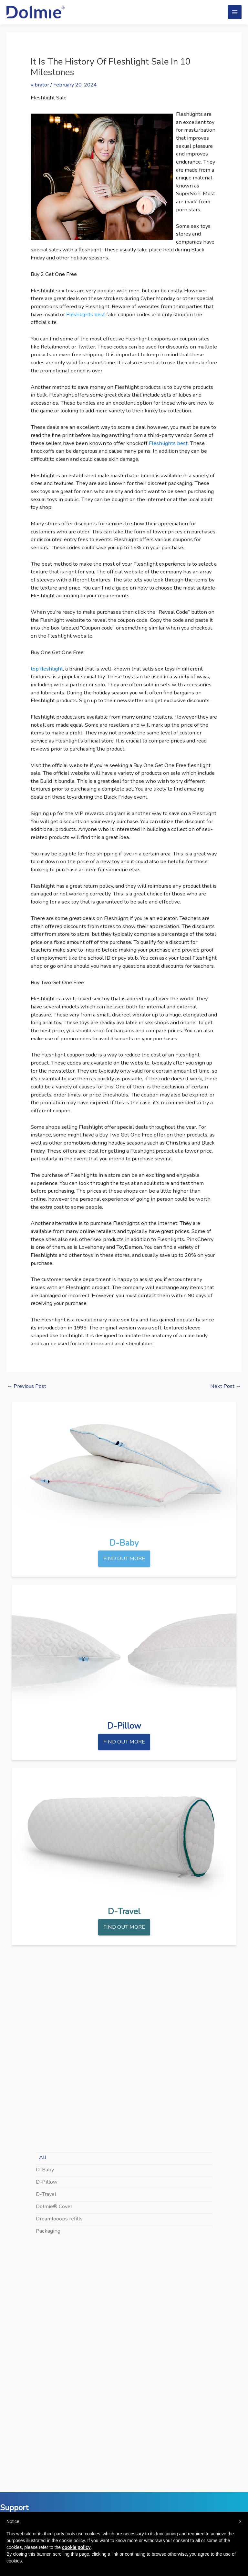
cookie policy (76, 2547)
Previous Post (26, 1386)
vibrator (40, 84)
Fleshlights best (85, 314)
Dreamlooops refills (59, 2218)
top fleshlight (47, 668)
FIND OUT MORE (124, 1558)
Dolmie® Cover (54, 2206)
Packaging (48, 2231)
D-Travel (46, 2194)
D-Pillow (46, 2182)
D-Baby (45, 2169)
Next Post (225, 1386)
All (42, 2157)
